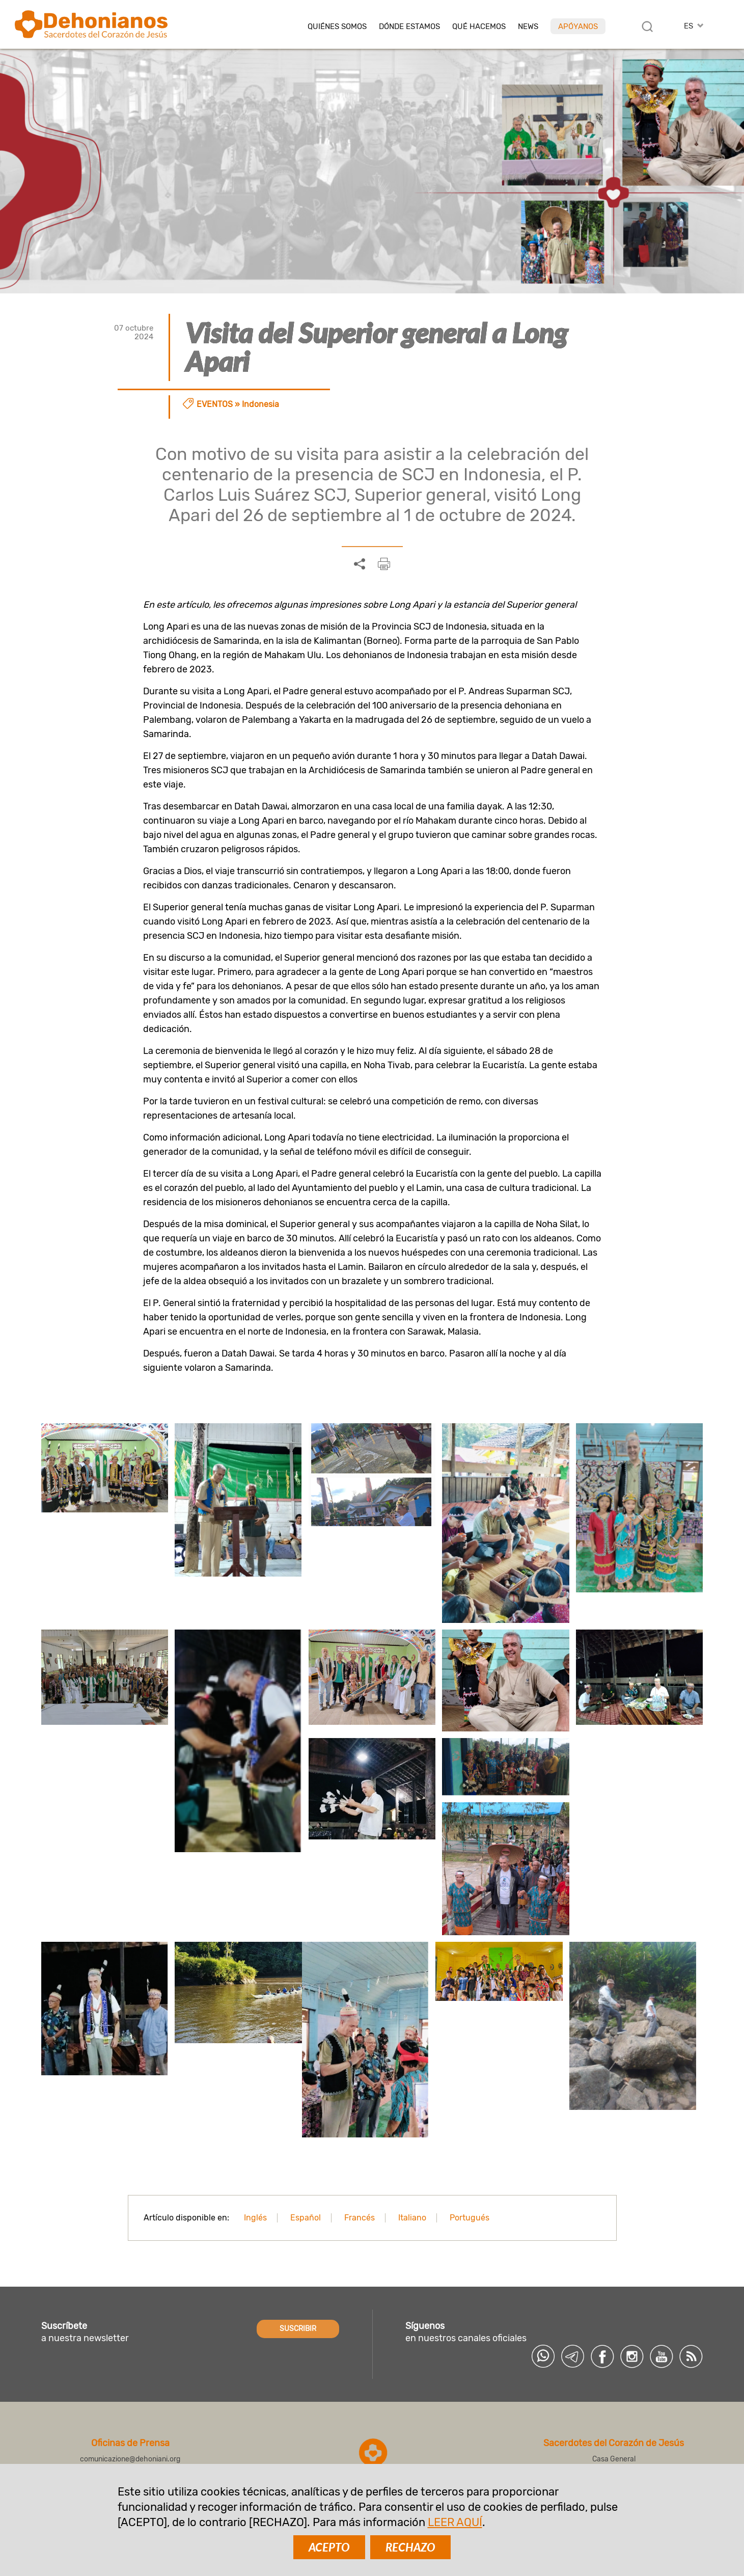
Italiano (412, 2217)
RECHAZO (410, 2547)
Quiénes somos (337, 27)
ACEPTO (329, 2547)
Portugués (469, 2217)
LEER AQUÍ (455, 2522)
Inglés (255, 2217)
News (528, 27)
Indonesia (260, 404)
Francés (359, 2217)
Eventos (215, 404)
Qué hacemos (479, 27)
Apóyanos (578, 26)
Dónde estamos (409, 27)
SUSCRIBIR (298, 2328)
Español (305, 2217)
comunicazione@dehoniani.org (130, 2459)
